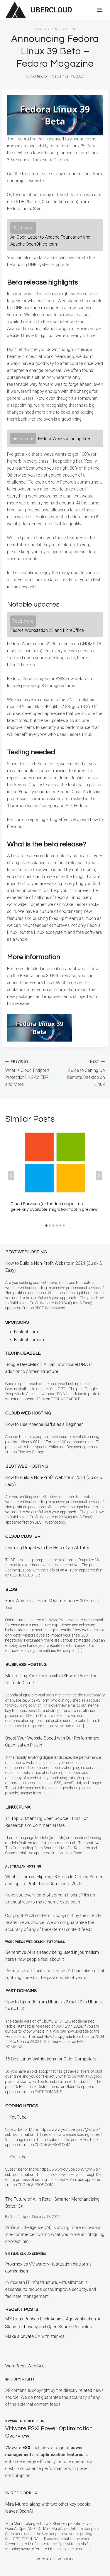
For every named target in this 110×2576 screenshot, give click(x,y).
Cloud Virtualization (55, 28)
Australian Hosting (23, 1866)
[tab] (46, 1225)
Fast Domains (21, 1991)
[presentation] (55, 1163)
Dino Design (19, 2217)
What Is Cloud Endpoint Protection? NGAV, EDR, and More (28, 1072)
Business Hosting (26, 1664)
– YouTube (16, 2117)
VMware (19, 2447)
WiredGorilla (21, 2493)
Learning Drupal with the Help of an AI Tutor (47, 1547)
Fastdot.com (26, 1331)
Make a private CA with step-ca (35, 2336)
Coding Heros (21, 2106)
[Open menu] (100, 9)
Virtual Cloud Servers (25, 2254)
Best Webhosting (26, 1252)
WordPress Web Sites (26, 2366)
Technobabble (23, 1353)
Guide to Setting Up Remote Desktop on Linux (82, 1072)
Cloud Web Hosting (28, 1413)
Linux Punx (17, 1807)
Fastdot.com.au (29, 1339)
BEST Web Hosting (26, 1466)
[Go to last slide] (11, 1175)
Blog (11, 1589)
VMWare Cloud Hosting (26, 2421)
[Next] (99, 1175)
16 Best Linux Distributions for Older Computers (50, 2059)
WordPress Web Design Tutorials (35, 1942)
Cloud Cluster (22, 1536)
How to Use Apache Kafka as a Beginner (44, 1424)
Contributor (39, 76)
